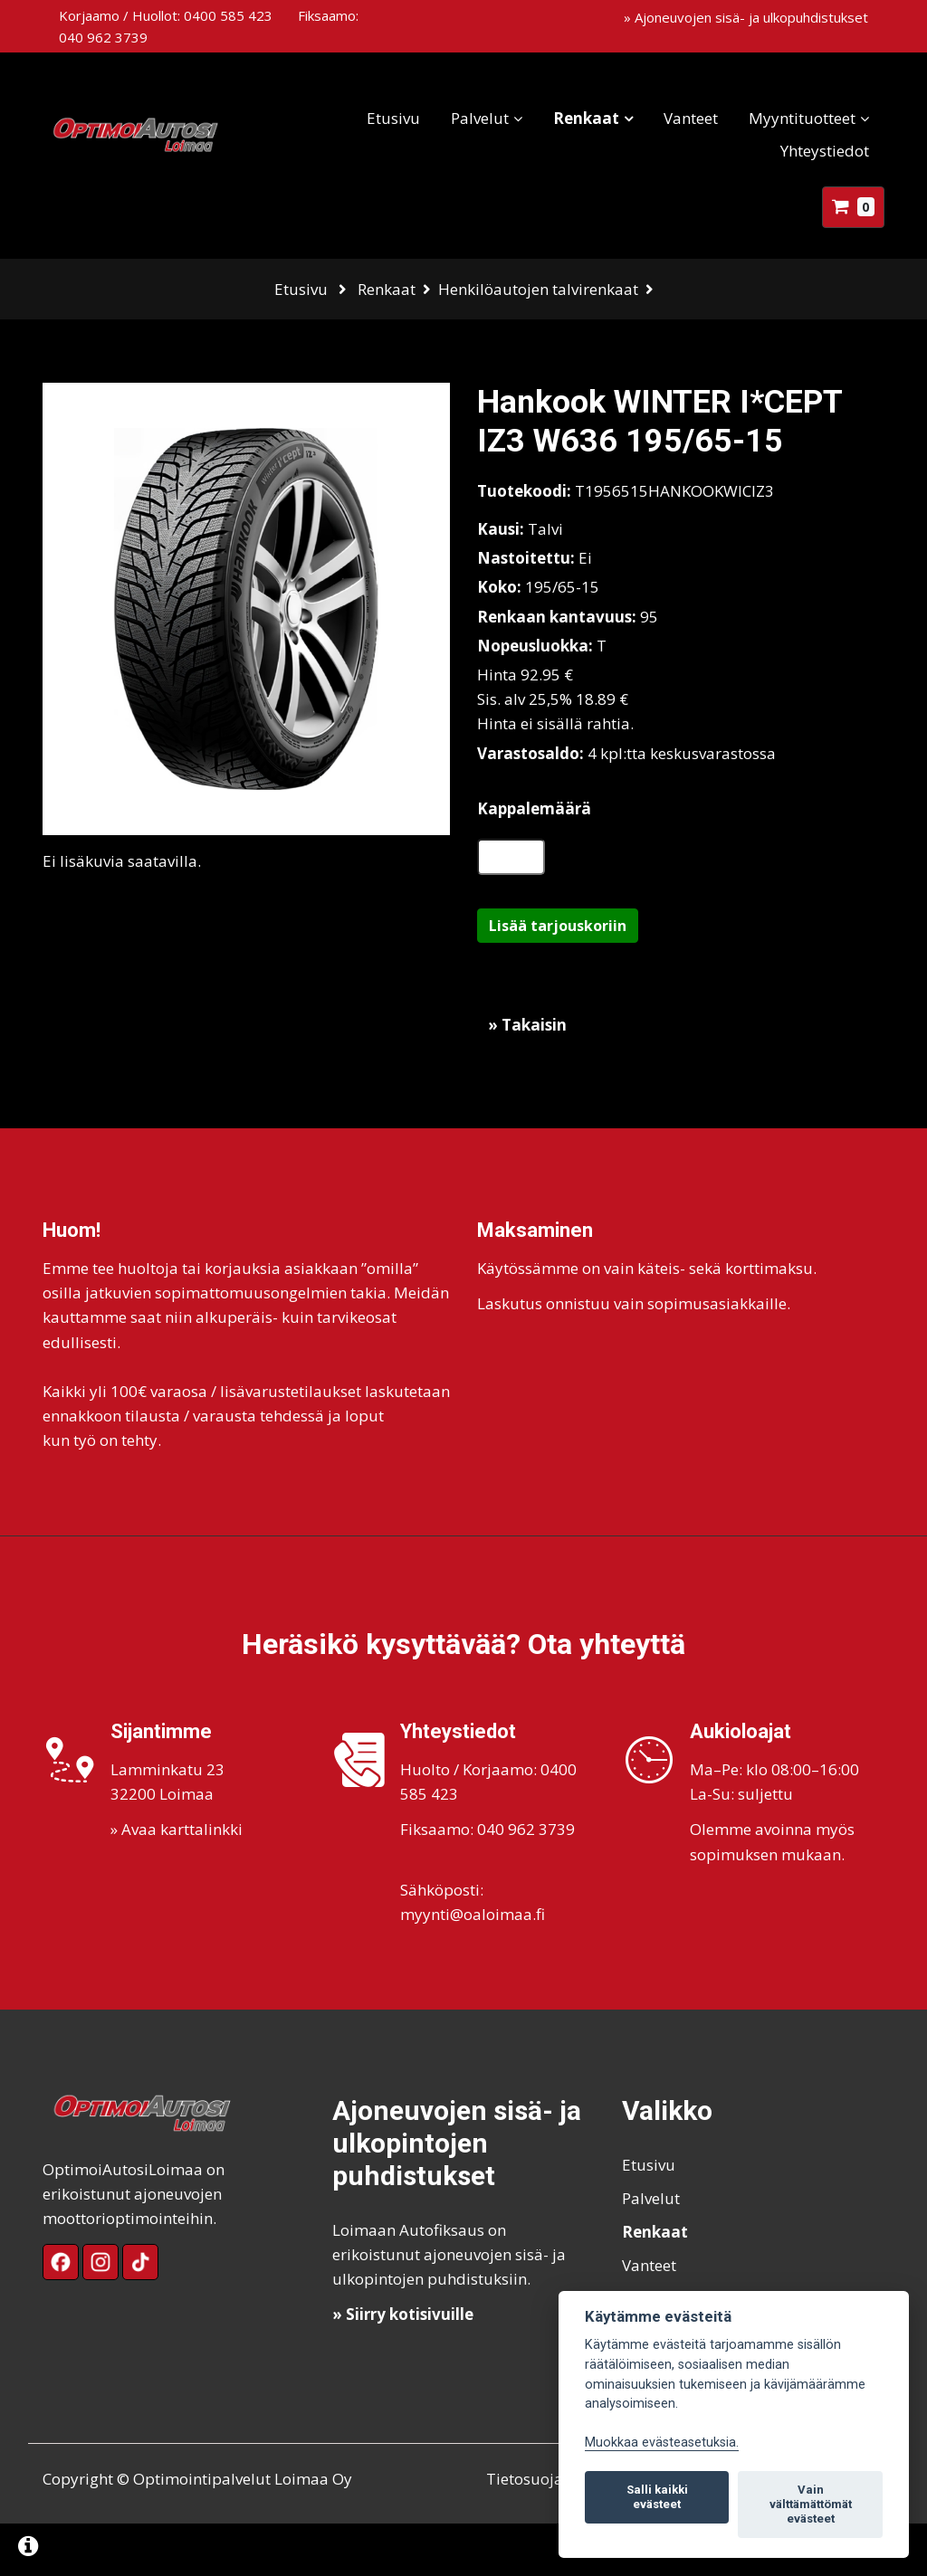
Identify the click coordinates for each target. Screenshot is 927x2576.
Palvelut (463, 118)
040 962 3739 (103, 37)
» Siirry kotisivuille (402, 2366)
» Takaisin (527, 1077)
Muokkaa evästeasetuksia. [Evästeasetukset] (662, 2442)
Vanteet (674, 118)
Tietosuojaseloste (549, 2531)
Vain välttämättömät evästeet (810, 2504)
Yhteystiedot (808, 150)
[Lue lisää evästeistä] (28, 2548)
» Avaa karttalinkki (176, 1881)
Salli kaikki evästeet (657, 2497)
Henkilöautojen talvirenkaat (538, 289)
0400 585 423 (228, 15)
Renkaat (570, 118)
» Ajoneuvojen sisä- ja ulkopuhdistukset (746, 17)
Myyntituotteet (785, 118)
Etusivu (377, 118)
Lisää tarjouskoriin (557, 978)
